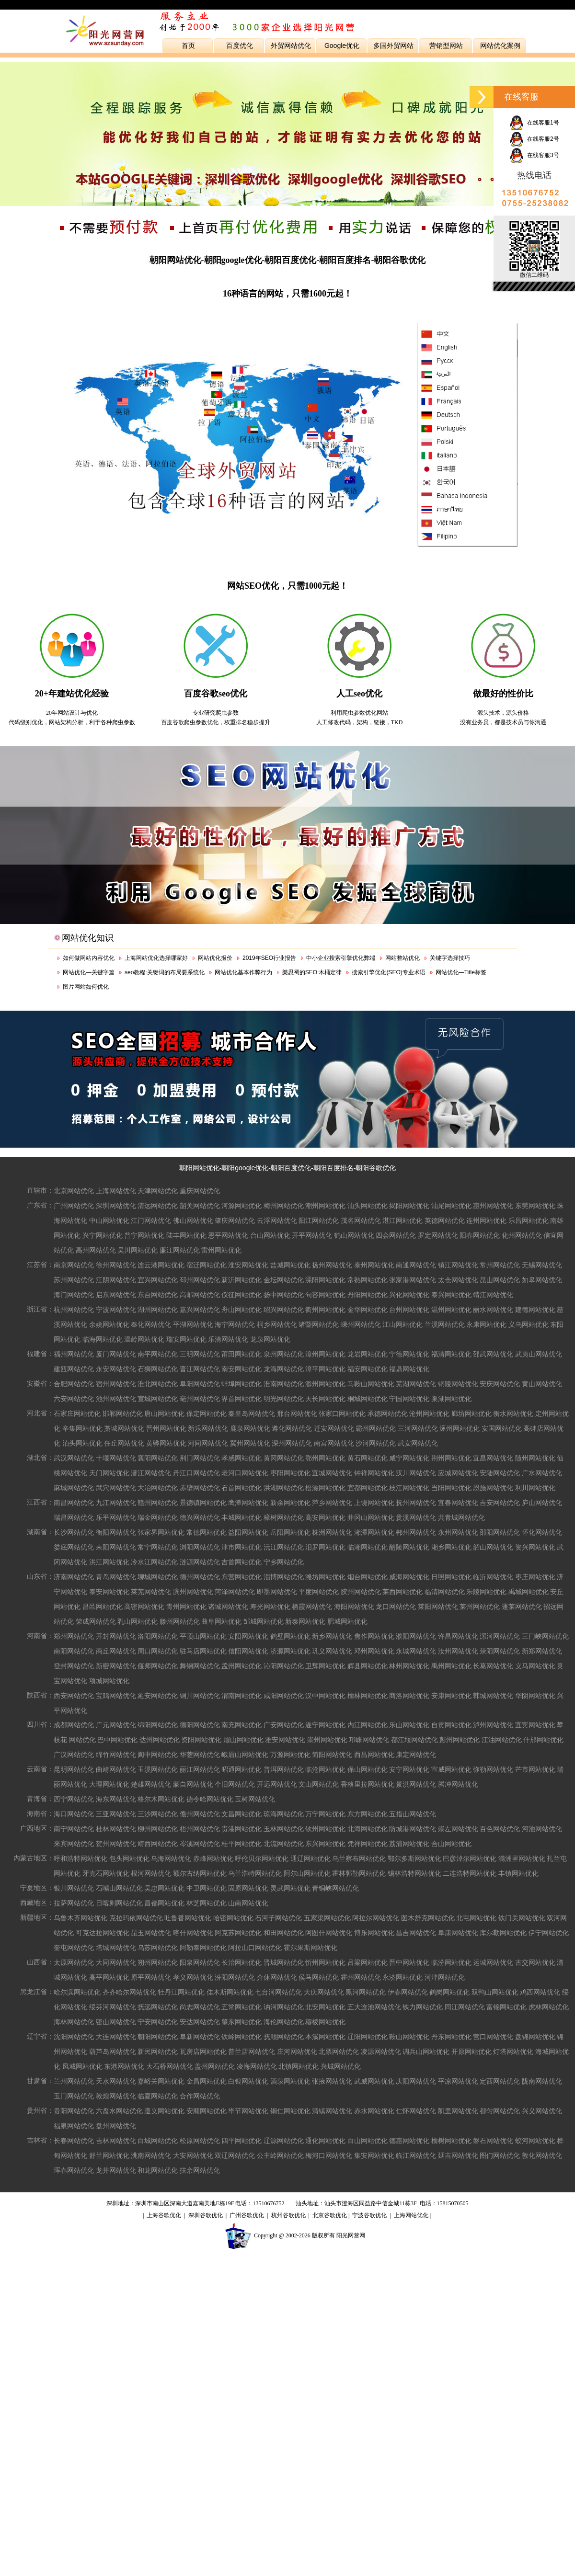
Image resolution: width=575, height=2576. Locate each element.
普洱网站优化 (284, 1769)
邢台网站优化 (297, 1413)
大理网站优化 (109, 1784)
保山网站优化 (367, 1769)
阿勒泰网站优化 (203, 1947)
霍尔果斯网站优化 (310, 1947)
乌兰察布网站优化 (359, 1858)
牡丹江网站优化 (181, 1992)
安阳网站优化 (248, 1636)
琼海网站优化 (284, 1814)
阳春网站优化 (480, 1235)
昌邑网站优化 (102, 1606)
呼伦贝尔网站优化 (261, 1858)
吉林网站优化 (116, 2140)
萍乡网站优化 (332, 1502)
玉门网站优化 (74, 2096)
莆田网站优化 (241, 1354)
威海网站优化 (409, 1577)
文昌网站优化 (241, 1814)
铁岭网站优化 (241, 2036)
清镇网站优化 (332, 2111)
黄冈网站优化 (284, 1458)
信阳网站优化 (248, 1651)
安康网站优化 (451, 1695)
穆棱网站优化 (325, 2022)
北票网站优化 (339, 2051)
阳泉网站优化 (200, 1962)
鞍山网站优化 (409, 2036)
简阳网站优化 (332, 1754)
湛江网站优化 (402, 1220)
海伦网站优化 (284, 2022)
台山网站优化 (270, 1235)
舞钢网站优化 (200, 1666)
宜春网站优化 (458, 1502)
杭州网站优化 (74, 1309)
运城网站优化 (493, 1962)
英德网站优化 (445, 1220)
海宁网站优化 (235, 1324)
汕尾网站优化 (451, 1205)
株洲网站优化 (332, 1532)
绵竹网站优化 (116, 1754)
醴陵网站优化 (409, 1547)
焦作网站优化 (374, 1636)
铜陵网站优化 (458, 1384)
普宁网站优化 (144, 1235)
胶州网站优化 (361, 1592)
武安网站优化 (418, 1443)
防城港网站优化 (412, 1829)
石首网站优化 (241, 1488)
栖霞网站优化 (312, 1606)
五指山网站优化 (412, 1814)
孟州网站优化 (241, 1666)
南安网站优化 (241, 1369)
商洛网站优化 (409, 1695)
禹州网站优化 (451, 1666)
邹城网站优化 (263, 1621)
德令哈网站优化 (209, 1799)
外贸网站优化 (291, 45)
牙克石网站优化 (105, 1873)
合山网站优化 (451, 1843)
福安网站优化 (367, 1369)
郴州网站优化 (416, 1532)
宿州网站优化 (116, 1384)
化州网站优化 (522, 1235)
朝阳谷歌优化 (376, 1168)
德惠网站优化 (409, 2140)
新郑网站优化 (542, 1651)
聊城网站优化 (158, 1577)
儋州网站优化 (200, 1814)
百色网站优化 (500, 1829)
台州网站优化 (409, 1309)
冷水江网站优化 (154, 1562)
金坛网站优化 (284, 1280)
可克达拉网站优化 (102, 1933)
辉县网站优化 (367, 1666)
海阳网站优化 (354, 1606)
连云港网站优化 (161, 1265)
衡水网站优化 (513, 1413)
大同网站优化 (116, 1962)
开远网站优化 (277, 1784)
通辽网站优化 (310, 1858)
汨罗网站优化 (325, 1547)
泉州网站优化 (284, 1354)
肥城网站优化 (347, 1621)
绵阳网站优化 (158, 1725)
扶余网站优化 (200, 2170)
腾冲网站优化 (458, 1784)
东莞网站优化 (535, 1205)
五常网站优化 (241, 2007)
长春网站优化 (74, 2140)
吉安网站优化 (500, 1502)
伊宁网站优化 (549, 1933)
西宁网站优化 (74, 1799)
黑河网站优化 (365, 1992)
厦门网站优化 (116, 1354)
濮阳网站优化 (416, 1636)
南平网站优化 (158, 1354)
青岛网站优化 (116, 1577)
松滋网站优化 (325, 1488)
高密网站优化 (144, 1606)
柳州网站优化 (158, 1829)
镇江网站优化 (458, 1265)
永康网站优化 (486, 1324)
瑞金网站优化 (158, 1517)
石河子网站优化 (278, 1918)
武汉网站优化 (74, 1458)
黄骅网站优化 (166, 1443)
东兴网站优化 (325, 1843)
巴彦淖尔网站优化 (469, 1858)
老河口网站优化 (244, 1473)
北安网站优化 (325, 2007)
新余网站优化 (290, 1502)
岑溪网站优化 (200, 1843)
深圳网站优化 (116, 1205)
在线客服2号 (534, 139)
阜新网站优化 (200, 2036)
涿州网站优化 (459, 1428)
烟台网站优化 (367, 1577)
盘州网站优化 (116, 2126)
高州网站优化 (96, 1250)
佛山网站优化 (193, 1220)
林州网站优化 (409, 1666)
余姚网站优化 (109, 1324)
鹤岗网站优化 (449, 1992)
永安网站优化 (116, 1369)
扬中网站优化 (284, 1295)
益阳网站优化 (248, 1532)
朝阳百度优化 (291, 1168)
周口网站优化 (158, 1651)
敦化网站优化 (542, 2155)
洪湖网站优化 (284, 1488)
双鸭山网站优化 (495, 1992)
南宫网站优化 (334, 1443)
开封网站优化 (116, 1636)
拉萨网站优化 (74, 1903)
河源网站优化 (241, 1205)
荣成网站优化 (96, 1621)
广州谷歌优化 (247, 2215)
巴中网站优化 (117, 1740)
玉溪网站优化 (158, 1769)
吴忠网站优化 (164, 1888)
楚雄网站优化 (151, 1784)
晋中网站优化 (409, 1962)
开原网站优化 (471, 2051)
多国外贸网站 (393, 45)
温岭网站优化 (144, 1339)
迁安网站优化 (334, 1428)
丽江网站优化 (200, 1769)
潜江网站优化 (151, 1473)
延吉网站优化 (458, 2155)
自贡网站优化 (451, 1725)
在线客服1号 (534, 122)
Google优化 (341, 45)
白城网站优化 (158, 2140)
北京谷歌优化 (329, 2215)
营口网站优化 (493, 2036)
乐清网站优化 (228, 1339)
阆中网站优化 (158, 1754)
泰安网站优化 (109, 1592)
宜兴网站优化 (158, 1280)
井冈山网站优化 (370, 1517)
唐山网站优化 (164, 1413)
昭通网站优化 (241, 1769)
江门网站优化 (151, 1220)
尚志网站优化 (200, 2007)
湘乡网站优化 (451, 1547)
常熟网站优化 (367, 1280)
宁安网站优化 (158, 2022)
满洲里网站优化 (521, 1858)
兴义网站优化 (542, 2111)
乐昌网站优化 (528, 1220)
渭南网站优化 (241, 1695)
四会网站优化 (396, 1235)
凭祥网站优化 (367, 1843)
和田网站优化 (284, 1933)
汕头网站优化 (367, 1205)
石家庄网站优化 (77, 1413)
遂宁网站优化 (325, 1725)
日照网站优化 (451, 1577)
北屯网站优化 (476, 1918)
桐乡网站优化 (277, 1324)
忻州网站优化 (325, 1962)
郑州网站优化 (74, 1636)
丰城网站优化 (241, 1517)
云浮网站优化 (277, 1220)
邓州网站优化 (374, 1651)
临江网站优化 (416, 2155)
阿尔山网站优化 (307, 1873)
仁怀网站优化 (416, 2111)
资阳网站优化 (201, 1740)
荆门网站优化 (200, 1458)
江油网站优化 (502, 1740)
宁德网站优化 (409, 1354)
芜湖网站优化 (416, 1384)
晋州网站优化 (166, 1428)
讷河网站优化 (284, 2007)
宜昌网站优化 (493, 1458)
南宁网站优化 (74, 1829)
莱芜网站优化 (151, 1592)
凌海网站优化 (257, 2066)
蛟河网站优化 (535, 2140)
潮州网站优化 (325, 1205)
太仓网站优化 (458, 1280)
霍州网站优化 (361, 1977)
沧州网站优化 (429, 1413)
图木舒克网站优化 (428, 1918)
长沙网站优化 (74, 1532)
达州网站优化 (159, 1740)
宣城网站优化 (158, 1398)
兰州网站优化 (74, 2081)
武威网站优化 (374, 2081)
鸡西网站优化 (540, 1992)
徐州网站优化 (116, 1265)
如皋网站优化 (542, 1280)
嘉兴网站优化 (200, 1309)
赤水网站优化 (374, 2111)
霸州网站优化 (376, 1428)
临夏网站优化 (158, 2096)
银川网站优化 (74, 1888)
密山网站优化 (116, 2022)
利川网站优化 (535, 1488)
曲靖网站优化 (116, 1769)
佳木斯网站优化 (230, 1992)
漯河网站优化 (500, 1636)
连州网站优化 (486, 1220)
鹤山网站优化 (354, 1235)
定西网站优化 (500, 2081)
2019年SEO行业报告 (269, 958)
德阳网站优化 (200, 1725)
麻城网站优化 (74, 1488)
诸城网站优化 (228, 1606)
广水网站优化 (542, 1473)
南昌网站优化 (74, 1502)
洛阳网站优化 (158, 1636)
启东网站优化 (116, 1295)
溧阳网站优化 (325, 1280)
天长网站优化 (325, 1398)
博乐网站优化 (374, 1933)
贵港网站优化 (241, 1829)
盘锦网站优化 (535, 2036)
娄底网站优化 (74, 1547)
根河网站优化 (151, 1873)
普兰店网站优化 (251, 2051)
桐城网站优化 (367, 1398)
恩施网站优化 (493, 1488)
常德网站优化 (206, 1532)
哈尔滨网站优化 (77, 1992)
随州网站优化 (535, 1458)
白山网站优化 (367, 2140)
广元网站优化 (116, 1725)
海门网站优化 (74, 1295)
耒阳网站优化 (116, 1547)
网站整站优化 (402, 958)
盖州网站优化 (215, 2066)
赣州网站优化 (158, 1502)
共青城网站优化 (461, 1517)
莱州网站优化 (480, 1606)
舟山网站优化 (241, 1309)
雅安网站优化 (285, 1740)
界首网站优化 (241, 1398)
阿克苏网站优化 (238, 1933)
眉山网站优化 (243, 1740)
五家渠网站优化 (327, 1918)
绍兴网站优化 (284, 1309)
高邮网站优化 (200, 1295)
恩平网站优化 (228, 1235)
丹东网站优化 (451, 2036)
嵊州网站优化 (361, 1324)
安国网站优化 (502, 1428)
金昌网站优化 (206, 2081)
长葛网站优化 (493, 1666)
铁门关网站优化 (521, 1918)
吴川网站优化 (137, 1250)
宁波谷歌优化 (369, 2215)
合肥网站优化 (74, 1384)
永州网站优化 (458, 1532)
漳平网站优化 (325, 1369)
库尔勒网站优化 (503, 1933)
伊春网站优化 (408, 1992)
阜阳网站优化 (200, 1384)
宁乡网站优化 (284, 1562)
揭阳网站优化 (409, 1205)
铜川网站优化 (200, 1695)
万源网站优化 (290, 1754)
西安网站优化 (74, 1695)
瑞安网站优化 (186, 1339)
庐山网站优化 (542, 1502)
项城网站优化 (109, 1681)
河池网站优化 (542, 1829)
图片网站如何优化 (86, 986)
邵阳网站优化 (500, 1532)
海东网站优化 (116, 1799)
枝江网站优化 (409, 1488)
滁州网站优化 (325, 1384)
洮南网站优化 (151, 2155)
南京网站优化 (74, 1265)
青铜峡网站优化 (335, 1888)
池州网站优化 (116, 1398)
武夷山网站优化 (538, 1354)
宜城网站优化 (332, 1473)
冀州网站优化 (250, 1443)
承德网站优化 (388, 1413)
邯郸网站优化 (123, 1413)
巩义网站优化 (332, 1651)
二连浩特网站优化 (469, 1873)
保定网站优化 (206, 1413)
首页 (188, 45)
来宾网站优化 (74, 1843)
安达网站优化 (200, 2022)
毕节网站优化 (248, 2111)
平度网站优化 (319, 1592)
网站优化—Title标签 (461, 972)
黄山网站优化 (542, 1384)
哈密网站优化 (233, 1918)
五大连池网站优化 (374, 2007)
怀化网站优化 (542, 1532)
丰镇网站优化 (518, 1873)
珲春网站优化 (74, 2170)
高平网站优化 (109, 1977)
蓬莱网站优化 (522, 1606)
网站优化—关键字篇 (89, 972)
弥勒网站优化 (493, 1769)
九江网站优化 (116, 1502)
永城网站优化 (416, 1651)
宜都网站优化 (367, 1488)
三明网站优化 (200, 1354)
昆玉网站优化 (151, 1933)
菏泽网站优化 (235, 1592)
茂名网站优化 (361, 1220)
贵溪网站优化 (416, 1517)
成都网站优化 (74, 1725)
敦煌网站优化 (116, 2096)
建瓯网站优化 (74, 1369)
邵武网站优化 (493, 1354)
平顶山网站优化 (203, 1636)
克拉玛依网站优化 (136, 1918)
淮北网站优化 (158, 1384)
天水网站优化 (116, 2081)
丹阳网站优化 (367, 1295)
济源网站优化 (290, 1651)
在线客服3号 (534, 155)
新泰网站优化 (305, 1621)
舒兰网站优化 (109, 2155)
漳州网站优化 (325, 1354)
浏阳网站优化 (200, 1547)
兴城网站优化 (341, 2066)
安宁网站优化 (409, 1769)
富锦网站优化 (506, 2007)
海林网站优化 (74, 2022)
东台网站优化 (158, 1295)
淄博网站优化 (284, 1577)
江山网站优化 (402, 1324)
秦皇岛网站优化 (251, 1413)
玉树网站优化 (255, 1799)
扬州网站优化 (332, 1265)
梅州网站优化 (284, 1205)
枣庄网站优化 (535, 1577)
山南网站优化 (248, 1903)
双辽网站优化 (235, 2155)
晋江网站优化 (200, 1369)
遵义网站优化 (164, 2111)
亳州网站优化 (200, 1398)
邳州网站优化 (200, 1280)
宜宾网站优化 (535, 1725)
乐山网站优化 (409, 1725)
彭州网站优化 (459, 1740)
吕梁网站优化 (367, 1962)
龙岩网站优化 (367, 1354)
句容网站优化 (325, 1295)
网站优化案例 (500, 45)
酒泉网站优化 (290, 2081)
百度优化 (239, 45)
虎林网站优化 (549, 2007)
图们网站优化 (500, 2155)
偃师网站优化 (158, 1666)
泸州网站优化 (493, 1725)
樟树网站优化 (284, 1517)
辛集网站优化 (82, 1428)
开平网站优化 (312, 1235)
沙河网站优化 (376, 1443)
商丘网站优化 (116, 1651)
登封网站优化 (74, 1666)
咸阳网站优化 (284, 1695)
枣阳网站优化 (290, 1473)
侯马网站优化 (319, 1977)
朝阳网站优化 (199, 1168)
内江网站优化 (367, 1725)
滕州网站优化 (180, 1621)
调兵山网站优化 (425, 2051)
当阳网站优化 (451, 1488)
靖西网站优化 (158, 1843)
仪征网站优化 (241, 1295)
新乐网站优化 (208, 1428)
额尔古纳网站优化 (200, 1873)
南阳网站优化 (74, 1651)
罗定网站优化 (438, 1235)
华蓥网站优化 (200, 1754)
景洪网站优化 (416, 1784)
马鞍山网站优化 (370, 1384)
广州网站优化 (74, 1205)
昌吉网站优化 (416, 1933)
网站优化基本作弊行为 (243, 972)
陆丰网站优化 (186, 1235)
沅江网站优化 (284, 1547)
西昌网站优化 (374, 1754)
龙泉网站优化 (270, 1339)
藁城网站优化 (124, 1428)
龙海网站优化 (284, 1369)
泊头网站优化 (82, 1443)
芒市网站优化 (535, 1769)
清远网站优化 (158, 1205)
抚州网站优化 (416, 1502)
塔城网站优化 (116, 1947)
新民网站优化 (158, 2051)
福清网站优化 (451, 1354)
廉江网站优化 (180, 1250)
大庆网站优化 (324, 1992)
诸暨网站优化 (319, 1324)
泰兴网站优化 (451, 1295)
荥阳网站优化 (500, 1651)
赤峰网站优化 (213, 1858)
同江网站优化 (465, 2007)
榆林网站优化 (367, 1695)
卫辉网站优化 (325, 1666)
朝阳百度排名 (333, 1168)
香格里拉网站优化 (367, 1784)
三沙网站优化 (158, 1814)
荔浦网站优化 (409, 1843)
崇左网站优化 (458, 1829)
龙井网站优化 (116, 2170)
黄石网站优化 (367, 1458)
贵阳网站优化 (74, 2111)
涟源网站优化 (200, 1562)
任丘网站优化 (124, 1443)
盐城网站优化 (290, 1265)
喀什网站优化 (193, 1933)
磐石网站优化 (493, 2140)
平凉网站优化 (458, 2081)
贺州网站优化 (116, 1843)
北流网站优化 (284, 1843)
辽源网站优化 (284, 2140)
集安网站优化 (374, 2155)
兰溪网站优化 (445, 1324)
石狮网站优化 (158, 1369)
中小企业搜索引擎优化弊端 (340, 958)
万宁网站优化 (325, 1814)
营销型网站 (446, 45)
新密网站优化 (116, 1666)
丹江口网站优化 (196, 1473)
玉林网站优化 (284, 1829)
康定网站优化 (416, 1754)
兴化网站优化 (409, 1295)
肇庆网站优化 (235, 1220)
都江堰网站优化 (414, 1740)
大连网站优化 (116, 2036)
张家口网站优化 (342, 1413)
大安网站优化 (193, 2155)
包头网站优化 (129, 1858)
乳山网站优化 (137, 1621)
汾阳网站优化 (235, 1977)
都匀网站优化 (500, 2111)
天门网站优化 (109, 1473)
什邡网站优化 (543, 1740)
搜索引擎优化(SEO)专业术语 (388, 972)
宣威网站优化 (451, 1769)
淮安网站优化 (248, 1265)
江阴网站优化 (116, 1280)
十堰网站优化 (116, 1458)
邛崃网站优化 (369, 1740)
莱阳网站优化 (438, 1606)
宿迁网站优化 (206, 1265)
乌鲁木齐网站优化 (80, 1918)
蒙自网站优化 (193, 1784)
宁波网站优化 (116, 1309)
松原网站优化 (200, 2140)
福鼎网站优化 (409, 1369)
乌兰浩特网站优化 (255, 1873)
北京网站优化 (74, 1191)
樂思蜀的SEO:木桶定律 (312, 972)
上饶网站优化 (374, 1502)
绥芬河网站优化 (112, 2007)
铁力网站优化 (422, 2007)
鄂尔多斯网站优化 (414, 1858)
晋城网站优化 (284, 1962)
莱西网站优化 (402, 1592)
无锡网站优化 (542, 1265)
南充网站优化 (241, 1725)
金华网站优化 (367, 1309)
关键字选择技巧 (450, 958)
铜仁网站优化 (290, 2111)
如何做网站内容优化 (89, 958)
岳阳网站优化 (290, 1532)
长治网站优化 (241, 1962)
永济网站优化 (402, 1977)
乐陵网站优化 (486, 1592)
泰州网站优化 (374, 1265)
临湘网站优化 (367, 1547)
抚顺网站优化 (284, 2036)
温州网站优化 (451, 1309)
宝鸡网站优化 (116, 1695)
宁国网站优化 (409, 1398)
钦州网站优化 (325, 1829)
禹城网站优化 (528, 1592)
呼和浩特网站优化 (80, 1858)
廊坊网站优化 (471, 1413)
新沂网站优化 (241, 1280)
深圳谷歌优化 (205, 2215)
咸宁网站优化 (409, 1458)
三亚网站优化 (116, 1814)
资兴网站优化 (535, 1547)
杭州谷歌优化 (288, 2215)
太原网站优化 (74, 1962)
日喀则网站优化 (119, 1903)
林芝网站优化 (206, 1903)
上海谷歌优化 (164, 2215)
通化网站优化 (325, 2140)
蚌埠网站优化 (241, 1384)
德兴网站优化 (200, 1517)
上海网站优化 (116, 1191)
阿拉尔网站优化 (375, 1918)
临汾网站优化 (451, 1962)
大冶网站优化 (158, 1488)
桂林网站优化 (116, 1829)
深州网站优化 (292, 1443)
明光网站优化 (284, 1398)
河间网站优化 (208, 1443)
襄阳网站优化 (158, 1458)
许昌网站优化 (458, 1636)
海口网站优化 (74, 1814)
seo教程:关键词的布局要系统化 (165, 972)
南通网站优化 (416, 1265)
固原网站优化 (248, 1888)
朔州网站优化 (158, 1962)
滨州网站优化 (193, 1592)
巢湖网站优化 (451, 1398)
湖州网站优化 (158, 1309)
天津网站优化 (158, 1191)
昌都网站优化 (164, 1903)
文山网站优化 (319, 1784)
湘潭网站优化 (374, 1532)
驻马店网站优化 (203, 1651)
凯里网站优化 (458, 2111)
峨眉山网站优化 (244, 1754)
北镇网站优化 (298, 2066)
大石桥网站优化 (169, 2066)
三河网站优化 (418, 1428)
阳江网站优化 (319, 1220)
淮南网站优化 (284, 1384)
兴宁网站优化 (102, 1235)
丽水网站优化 (493, 1309)
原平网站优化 (151, 1977)
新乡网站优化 (332, 1636)
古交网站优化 (535, 1962)
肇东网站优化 (241, 2022)
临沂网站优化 (493, 1577)
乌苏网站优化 (158, 1947)
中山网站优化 (109, 1220)
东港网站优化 (124, 2066)
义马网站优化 (535, 1666)
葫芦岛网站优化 (112, 2051)
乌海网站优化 (171, 1858)
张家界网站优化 (161, 1532)
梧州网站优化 (200, 1829)
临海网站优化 (102, 1339)
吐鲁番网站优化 (187, 1918)
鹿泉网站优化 (250, 1428)
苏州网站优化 (74, 1280)
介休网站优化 (277, 1977)
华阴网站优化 (535, 1695)
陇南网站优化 (542, 2081)
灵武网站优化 (290, 1888)
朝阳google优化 (244, 1168)
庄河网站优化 (297, 2051)
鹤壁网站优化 (290, 1636)
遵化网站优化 (292, 1428)
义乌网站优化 (528, 1324)
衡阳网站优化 (116, 1532)
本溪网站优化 (325, 2036)
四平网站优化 (241, 2140)
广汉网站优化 (74, 1754)
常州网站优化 (500, 1265)
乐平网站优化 (116, 1517)
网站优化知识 (88, 938)
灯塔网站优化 (513, 2051)
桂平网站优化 (241, 1843)
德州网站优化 (200, 1577)
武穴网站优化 (116, 1488)
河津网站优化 (445, 1977)
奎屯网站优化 (74, 1947)
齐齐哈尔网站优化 (129, 1992)
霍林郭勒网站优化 (359, 1873)
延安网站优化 (158, 1695)
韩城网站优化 (493, 1695)
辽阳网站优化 (367, 2036)
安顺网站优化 (206, 2111)
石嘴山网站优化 (119, 1888)
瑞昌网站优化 (74, 1517)
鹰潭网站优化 (248, 1502)
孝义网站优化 (193, 1977)
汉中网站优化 (325, 1695)
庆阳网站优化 (416, 2081)
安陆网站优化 (500, 1473)
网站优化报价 (215, 958)
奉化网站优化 (151, 1324)
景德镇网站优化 (203, 1502)
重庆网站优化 (200, 1191)
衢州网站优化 (325, 1309)
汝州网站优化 (458, 1651)
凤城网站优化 (82, 2066)
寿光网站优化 (270, 1606)
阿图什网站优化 (328, 1933)
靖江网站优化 (493, 1295)
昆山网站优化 (500, 1280)
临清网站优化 (445, 1592)
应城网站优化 (458, 1473)
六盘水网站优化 (119, 2111)
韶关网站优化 (200, 1205)
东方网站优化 (367, 1814)
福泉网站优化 (74, 2126)
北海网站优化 (367, 1829)
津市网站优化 (241, 1547)
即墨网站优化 (277, 1592)
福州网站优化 (74, 1354)
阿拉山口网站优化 (255, 1947)
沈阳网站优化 (74, 2036)
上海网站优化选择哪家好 (156, 958)
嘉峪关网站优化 (161, 2081)
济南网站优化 (74, 1577)
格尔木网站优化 (161, 1799)
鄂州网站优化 (325, 1458)
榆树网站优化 (451, 2140)
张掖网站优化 (332, 2081)
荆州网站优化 (451, 1458)
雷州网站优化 (221, 1250)
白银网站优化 (248, 2081)
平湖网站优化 (193, 1324)
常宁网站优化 (158, 1547)
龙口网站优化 (396, 1606)
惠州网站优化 (493, 1205)
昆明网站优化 (74, 1769)
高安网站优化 (325, 1517)
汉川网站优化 (416, 1473)
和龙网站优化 (158, 2170)
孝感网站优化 (241, 1458)
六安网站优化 (74, 1398)
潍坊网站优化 (325, 1577)
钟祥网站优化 (374, 1473)
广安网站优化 (284, 1725)
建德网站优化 (535, 1309)
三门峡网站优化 (545, 1636)
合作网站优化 (200, 2096)
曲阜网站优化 (221, 1621)
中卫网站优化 (206, 1888)
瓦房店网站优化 (203, 2051)
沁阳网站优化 (284, 1666)
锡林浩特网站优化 (414, 1873)
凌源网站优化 (381, 2051)
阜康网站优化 (458, 1933)
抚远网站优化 (158, 2007)
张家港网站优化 (412, 1280)
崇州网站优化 (327, 1740)
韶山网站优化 (493, 1547)
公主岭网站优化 (280, 2155)
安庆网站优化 (500, 1384)
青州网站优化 (186, 1606)
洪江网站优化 (109, 1562)
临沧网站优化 (325, 1769)
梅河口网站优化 (328, 2155)
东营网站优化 (241, 1577)
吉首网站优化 (241, 1562)
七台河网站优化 (278, 1992)
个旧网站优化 (235, 1784)
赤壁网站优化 (200, 1488)
